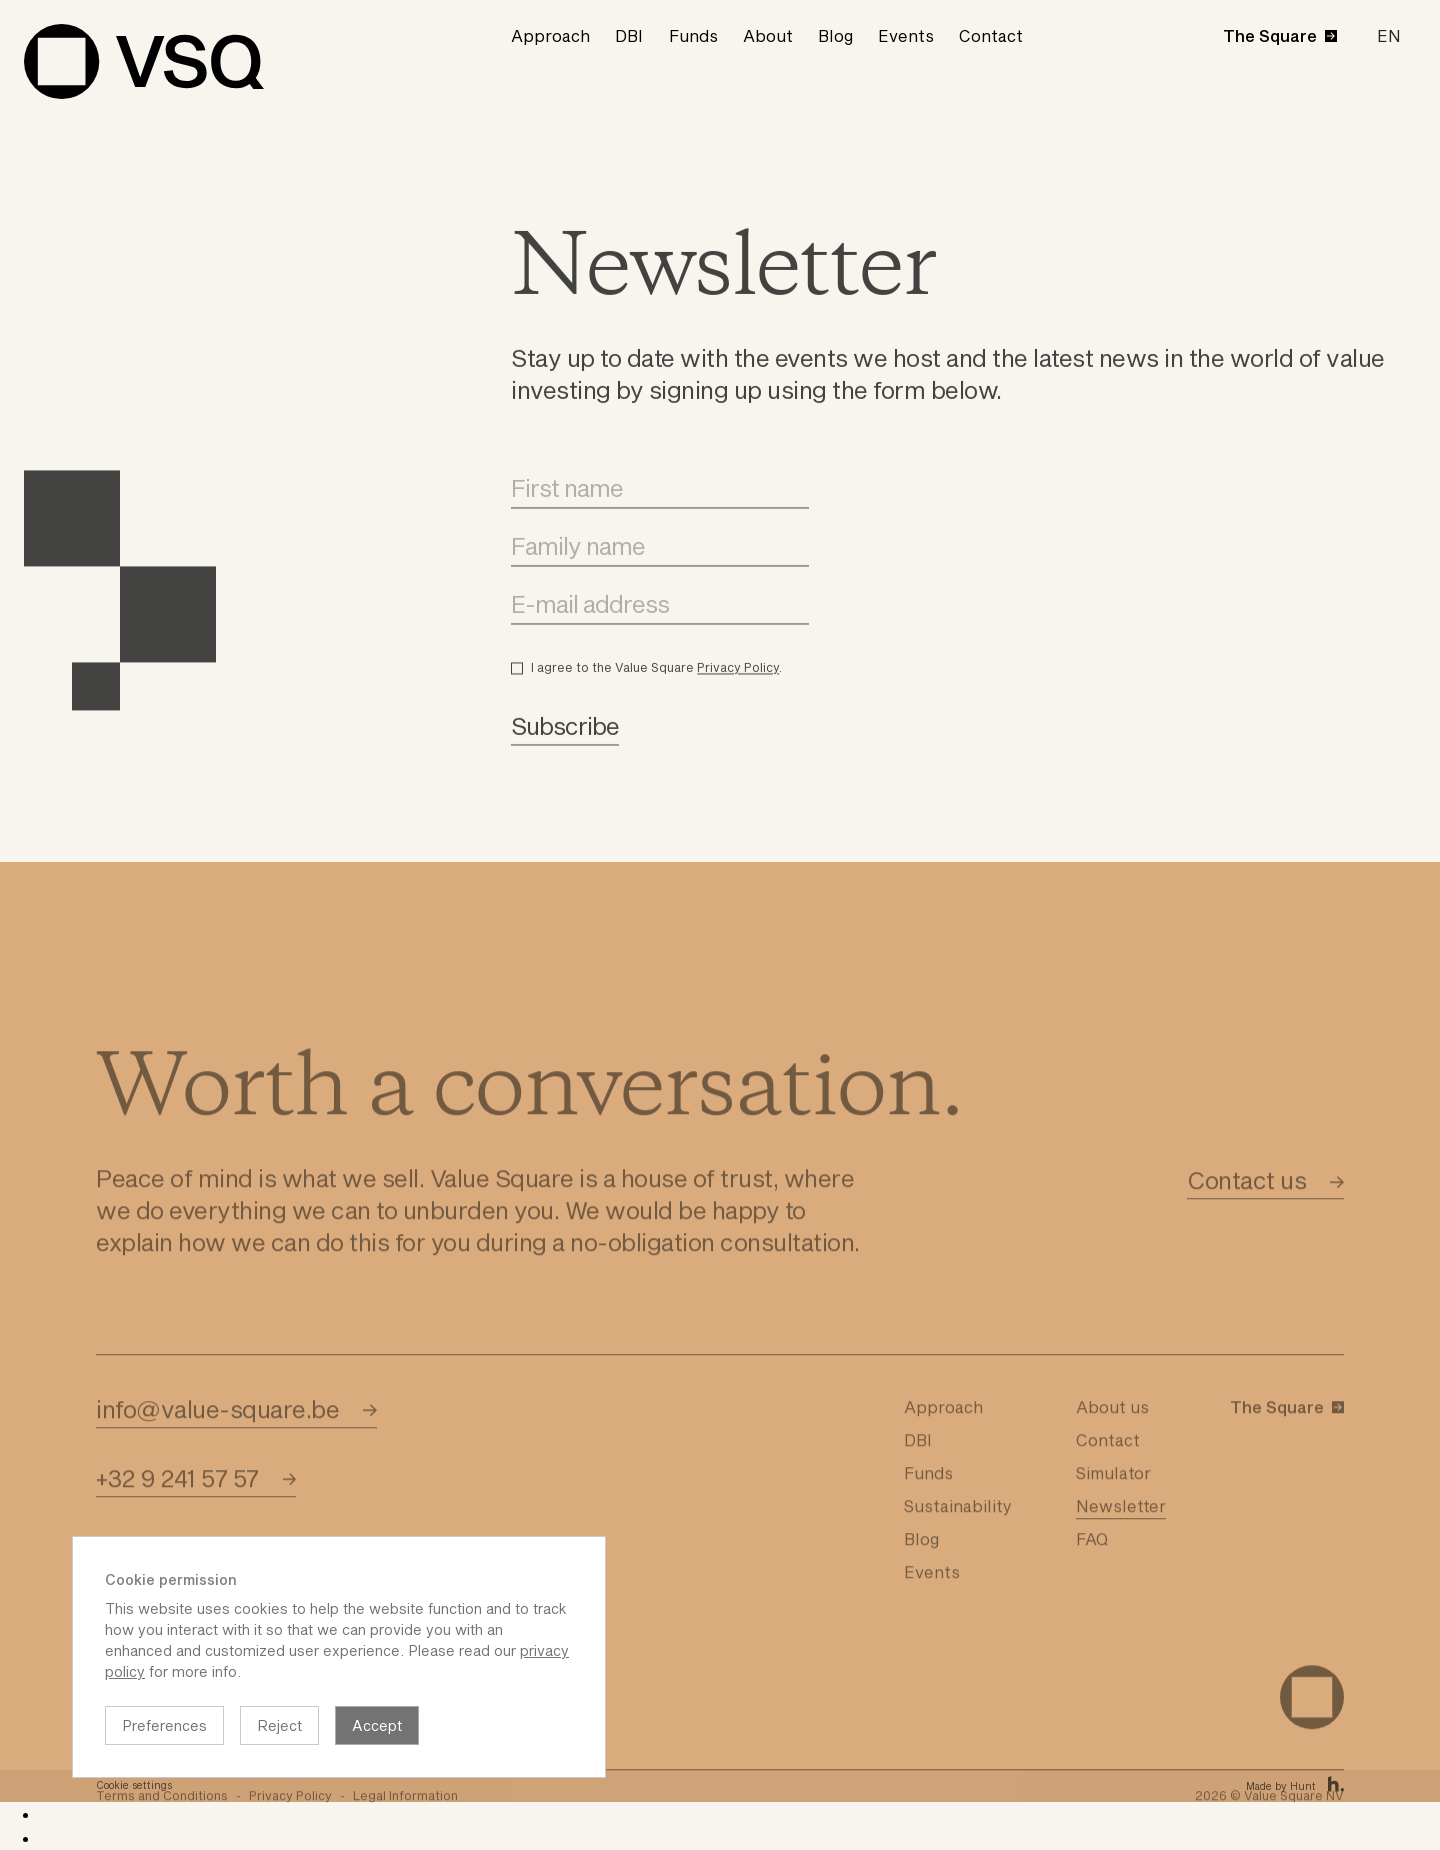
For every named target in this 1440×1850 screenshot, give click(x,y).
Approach (550, 35)
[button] (1389, 36)
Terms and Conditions (162, 1830)
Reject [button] (279, 1725)
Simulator (1113, 1507)
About (768, 35)
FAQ (1092, 1573)
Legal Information (405, 1830)
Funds (693, 35)
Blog (835, 35)
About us (1112, 1441)
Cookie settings (134, 1785)
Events (906, 35)
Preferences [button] (164, 1725)
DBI (629, 35)
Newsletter (1121, 1540)
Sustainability (958, 1540)
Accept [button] (377, 1725)
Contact (991, 35)
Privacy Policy (738, 690)
